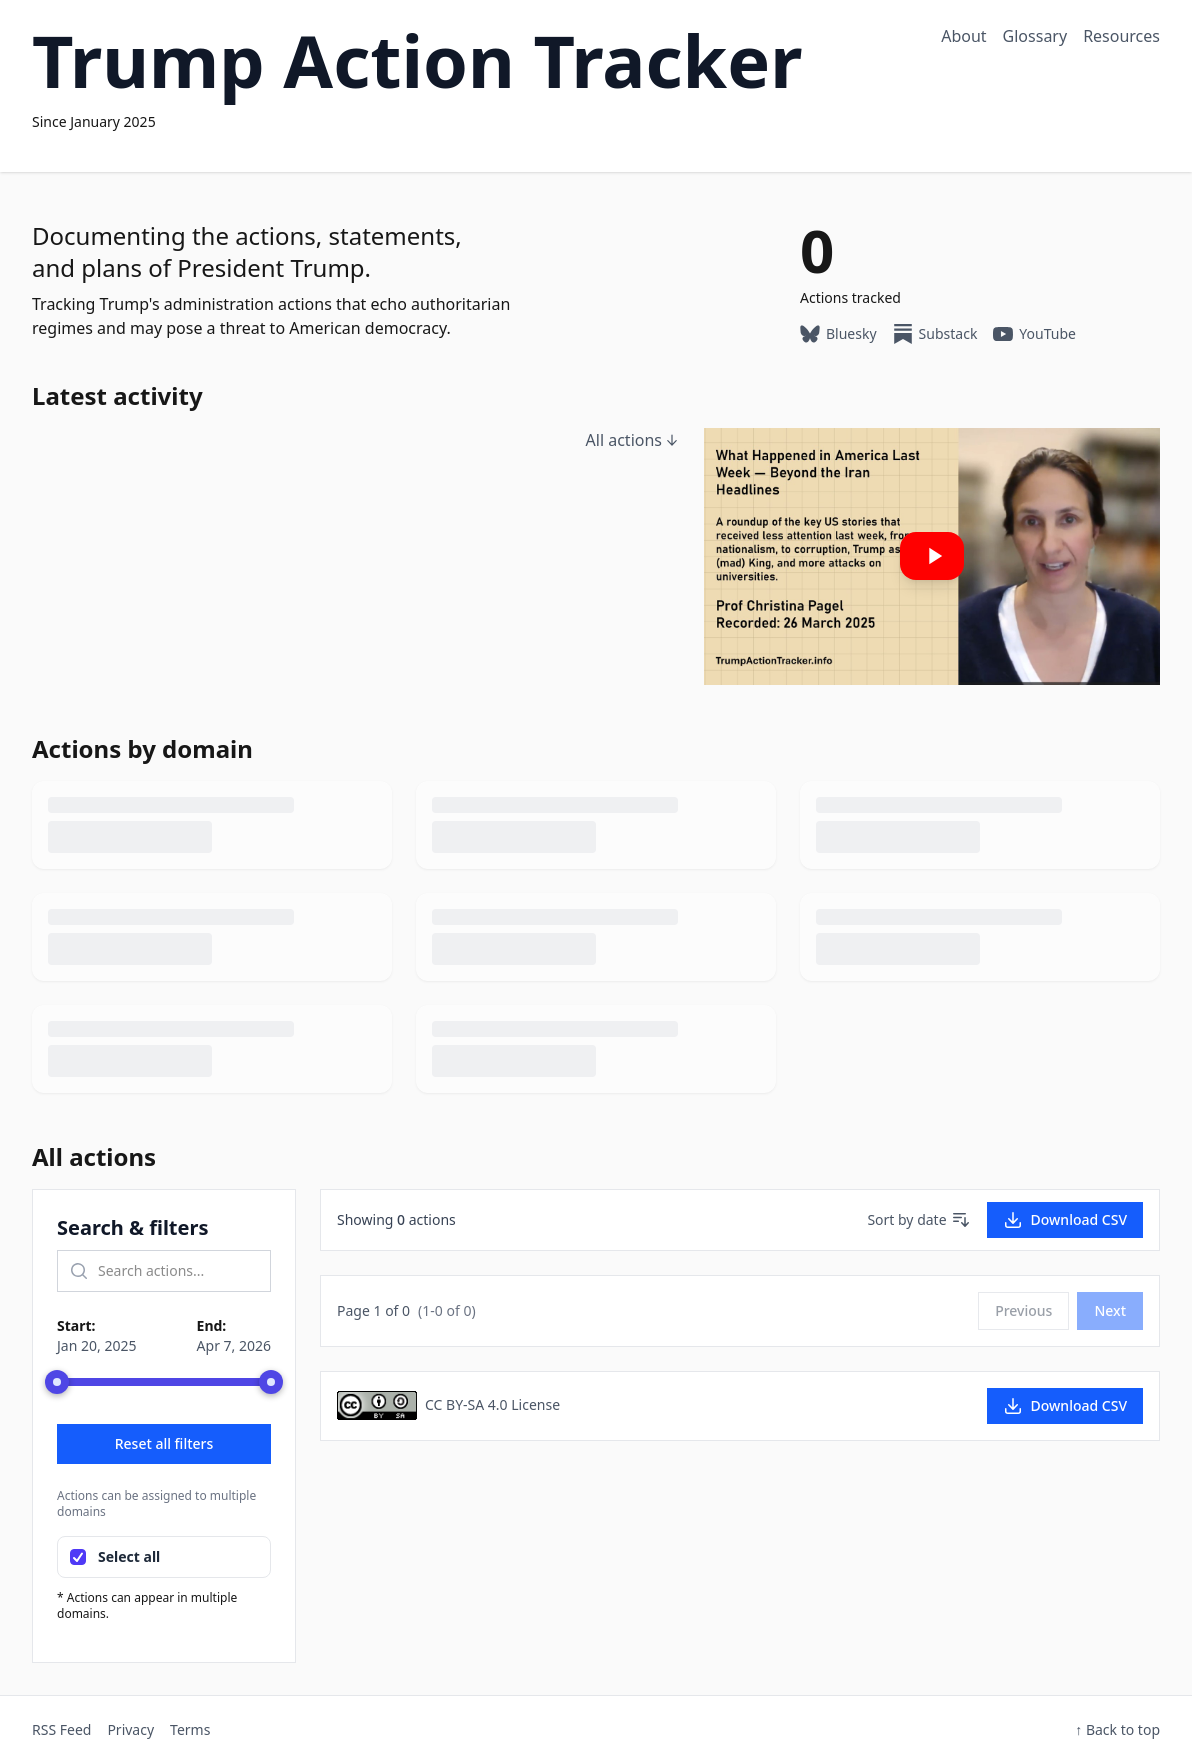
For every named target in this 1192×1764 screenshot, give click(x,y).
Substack (935, 334)
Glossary (1035, 36)
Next (1110, 1310)
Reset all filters (164, 1443)
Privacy (130, 1729)
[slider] (57, 1382)
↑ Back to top (1117, 1729)
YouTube (1034, 334)
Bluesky (838, 334)
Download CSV (1065, 1220)
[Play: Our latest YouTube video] (932, 556)
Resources (1121, 36)
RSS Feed (61, 1729)
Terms (190, 1729)
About (963, 36)
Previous (1023, 1310)
